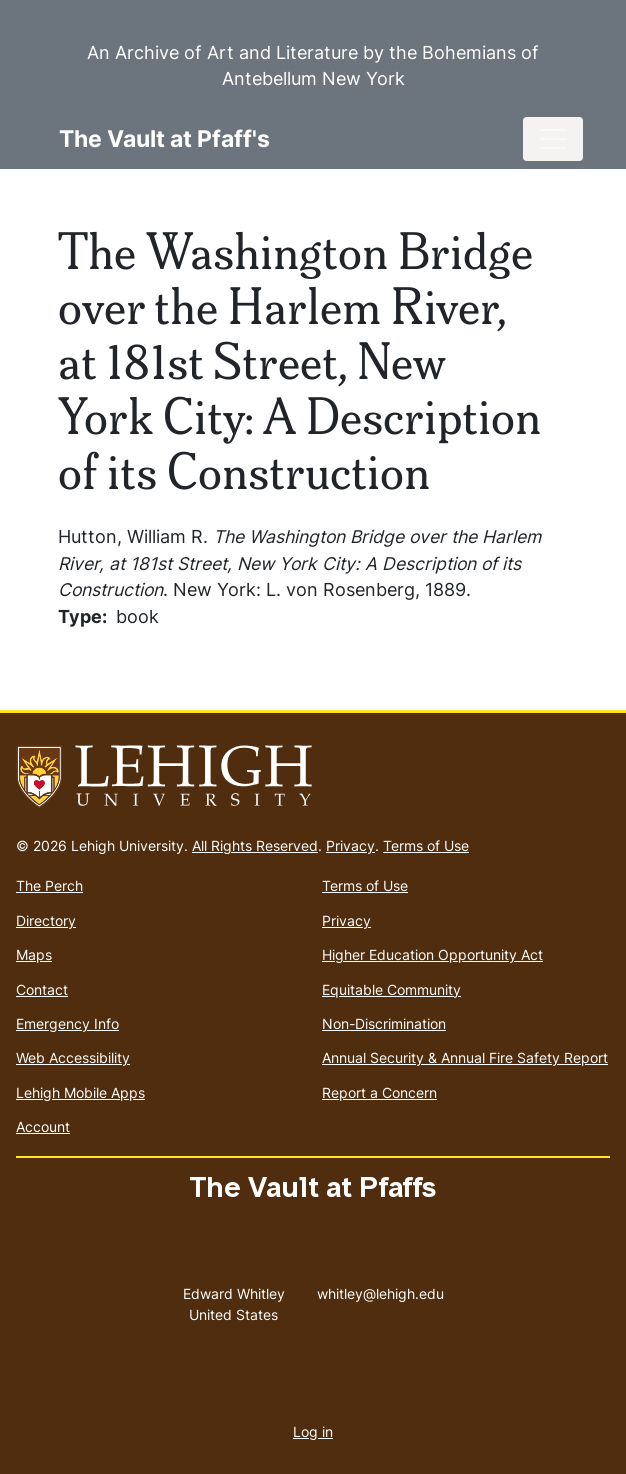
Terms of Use (426, 845)
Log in (313, 1431)
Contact (42, 989)
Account (43, 1126)
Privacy (350, 845)
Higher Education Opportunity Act (432, 954)
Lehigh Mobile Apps (80, 1092)
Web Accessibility (73, 1057)
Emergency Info (67, 1023)
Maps (34, 954)
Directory (46, 920)
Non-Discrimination (384, 1023)
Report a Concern (379, 1092)
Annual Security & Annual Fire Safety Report (465, 1057)
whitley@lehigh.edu (380, 1289)
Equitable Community (391, 989)
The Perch (49, 885)
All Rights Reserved (255, 845)
